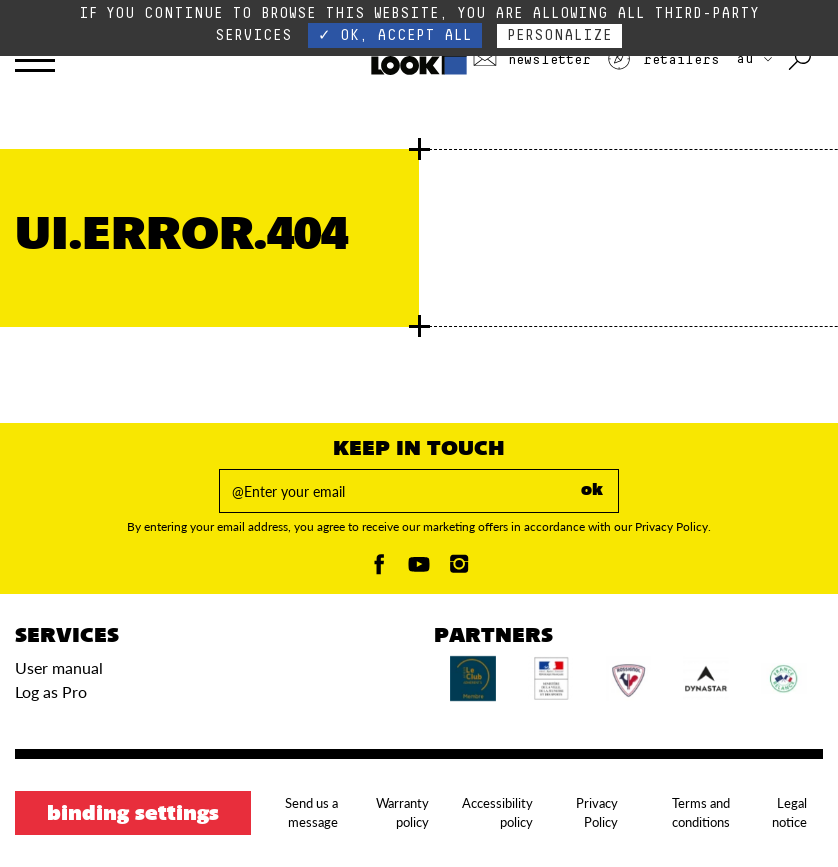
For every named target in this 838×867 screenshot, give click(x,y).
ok (592, 491)
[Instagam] (459, 569)
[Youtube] (419, 569)
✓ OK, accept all (395, 35)
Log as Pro (51, 691)
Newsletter (532, 60)
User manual (59, 667)
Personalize (559, 35)
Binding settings (133, 815)
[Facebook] (379, 569)
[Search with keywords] (801, 60)
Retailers (663, 60)
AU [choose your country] (754, 59)
